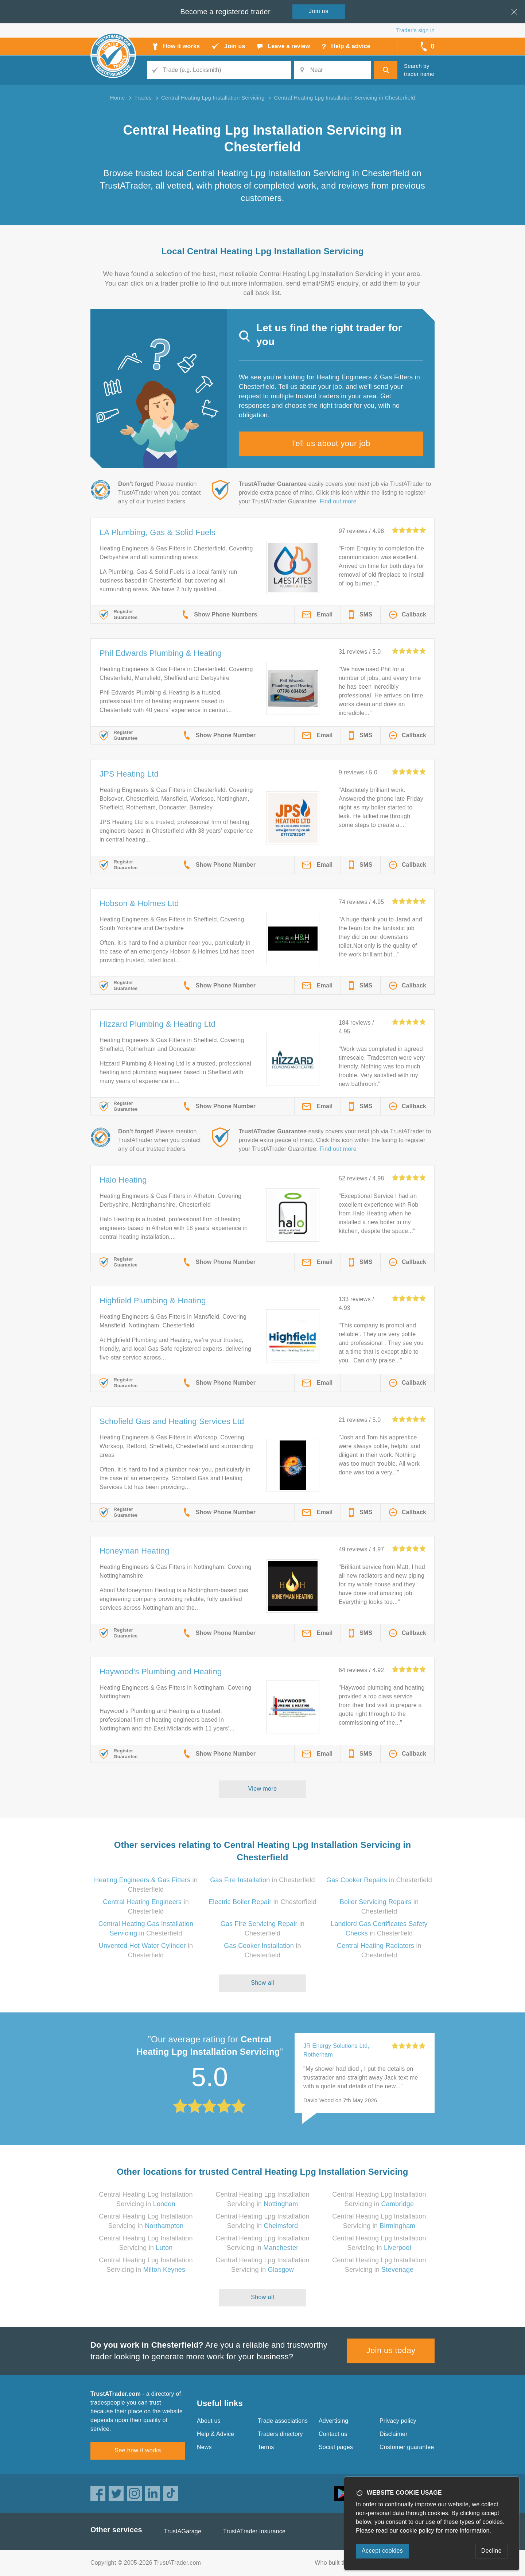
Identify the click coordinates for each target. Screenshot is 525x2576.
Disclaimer (394, 2434)
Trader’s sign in (415, 30)
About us (209, 2421)
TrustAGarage (182, 2531)
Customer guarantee (407, 2447)
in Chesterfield (262, 1880)
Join (318, 11)
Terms (266, 2447)
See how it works (137, 2450)
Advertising (333, 2421)
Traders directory (280, 2434)
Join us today (391, 2350)
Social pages (336, 2447)
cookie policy (417, 2530)
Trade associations (283, 2421)
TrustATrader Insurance (254, 2531)
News (204, 2447)
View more (262, 1789)
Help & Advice (215, 2434)
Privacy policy (398, 2421)
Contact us (333, 2434)
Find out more (338, 501)
